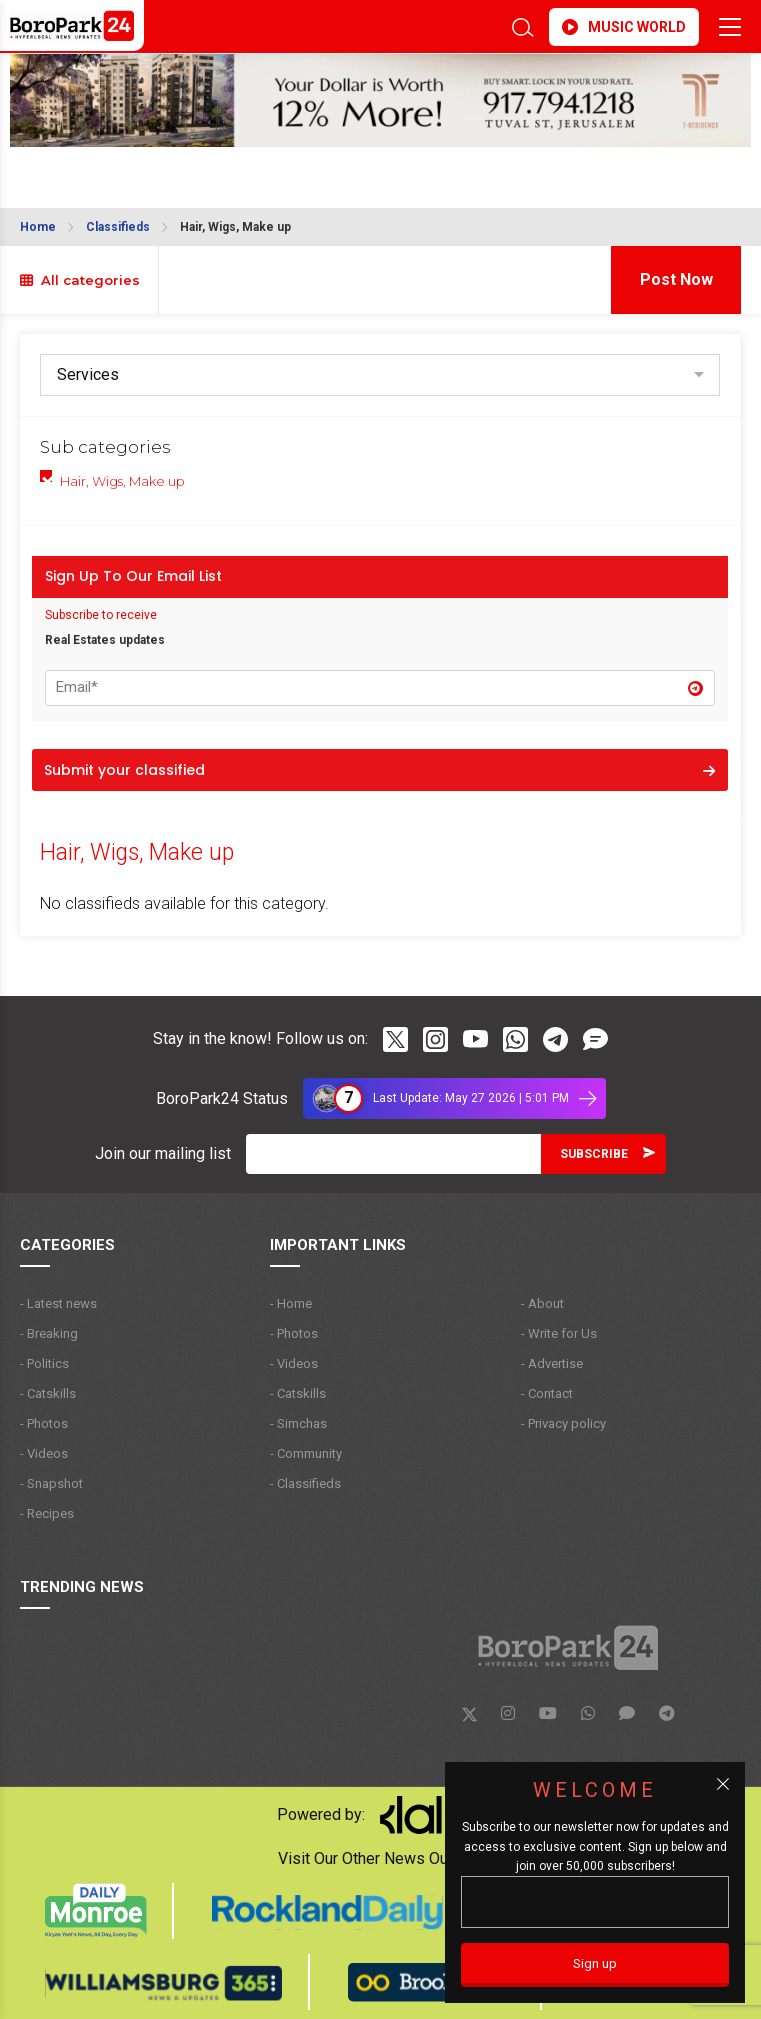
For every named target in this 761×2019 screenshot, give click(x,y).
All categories (80, 280)
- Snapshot (51, 1483)
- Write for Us (559, 1333)
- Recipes (47, 1513)
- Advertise (552, 1363)
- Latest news (58, 1303)
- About (542, 1303)
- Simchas (298, 1423)
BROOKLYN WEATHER (184, 171)
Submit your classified (379, 770)
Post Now (676, 279)
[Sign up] (595, 1965)
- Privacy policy (563, 1423)
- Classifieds (305, 1483)
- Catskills (48, 1393)
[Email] (393, 1154)
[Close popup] (723, 1784)
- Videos (44, 1453)
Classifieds (118, 227)
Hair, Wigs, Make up (235, 227)
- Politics (44, 1363)
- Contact (547, 1393)
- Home (291, 1303)
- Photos (44, 1423)
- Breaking (49, 1333)
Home (38, 227)
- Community (306, 1453)
